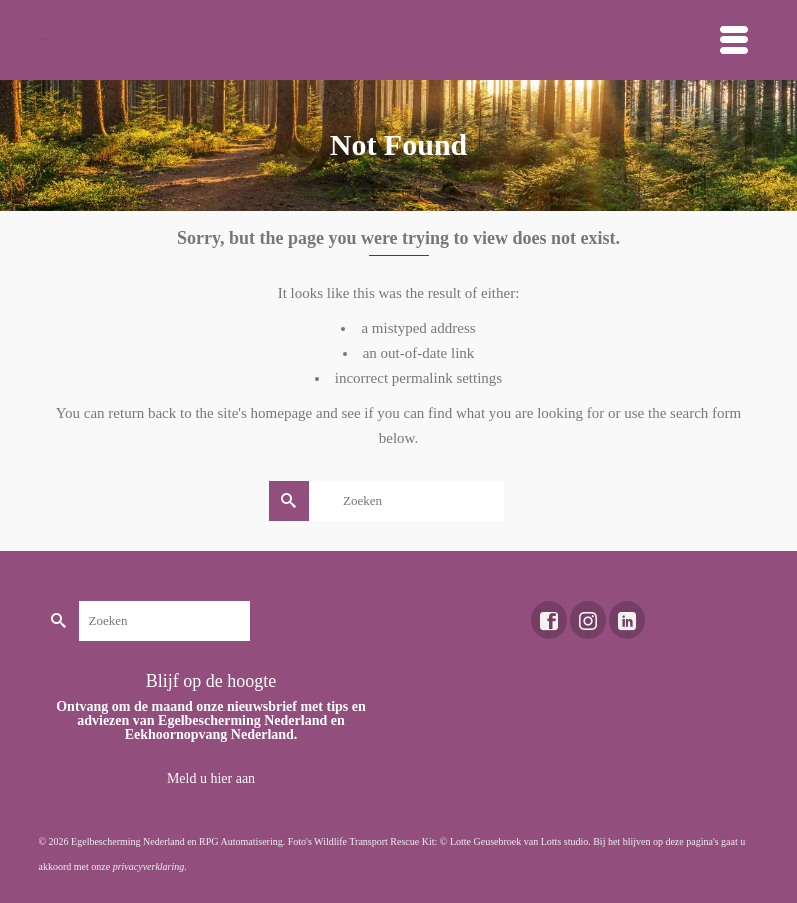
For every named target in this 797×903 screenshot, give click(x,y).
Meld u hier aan (211, 778)
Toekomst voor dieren (45, 39)
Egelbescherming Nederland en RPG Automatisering (177, 841)
